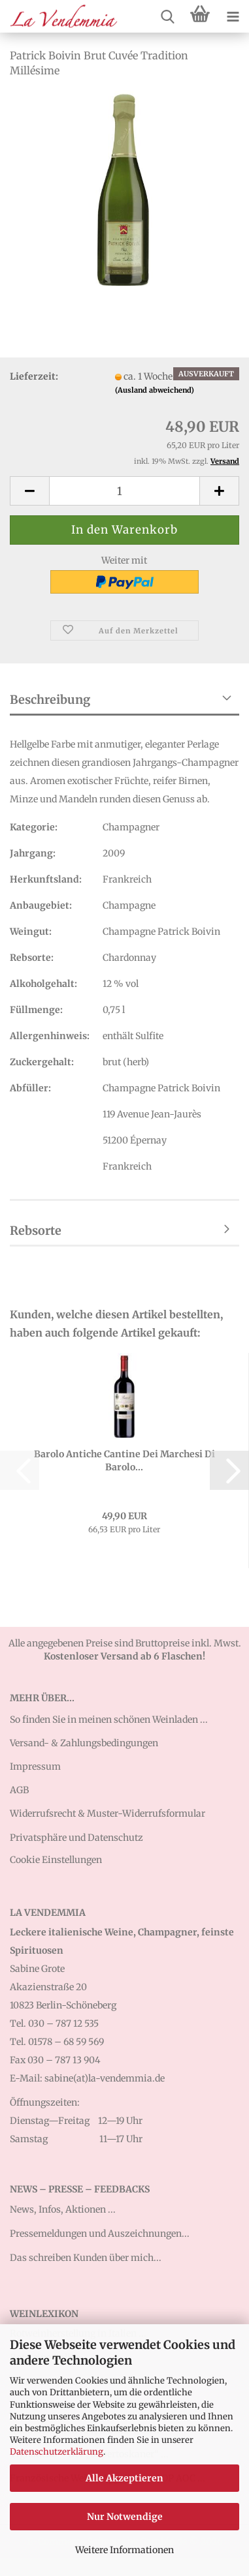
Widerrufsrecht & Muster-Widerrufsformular (107, 1813)
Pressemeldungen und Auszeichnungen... (100, 2233)
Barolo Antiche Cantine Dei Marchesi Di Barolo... (124, 1460)
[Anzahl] (124, 491)
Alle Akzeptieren (124, 2478)
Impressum (35, 1766)
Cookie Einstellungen (56, 1860)
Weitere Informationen (124, 2550)
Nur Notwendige (125, 2517)
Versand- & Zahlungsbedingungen (84, 1743)
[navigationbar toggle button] (232, 16)
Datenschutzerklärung (56, 2451)
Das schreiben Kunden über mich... (85, 2258)
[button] (29, 491)
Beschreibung (50, 699)
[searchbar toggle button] (167, 16)
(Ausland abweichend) (154, 390)
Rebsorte (35, 1230)
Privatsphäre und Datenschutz (76, 1837)
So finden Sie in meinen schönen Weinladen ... (109, 1719)
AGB (19, 1790)
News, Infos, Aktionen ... (63, 2209)
